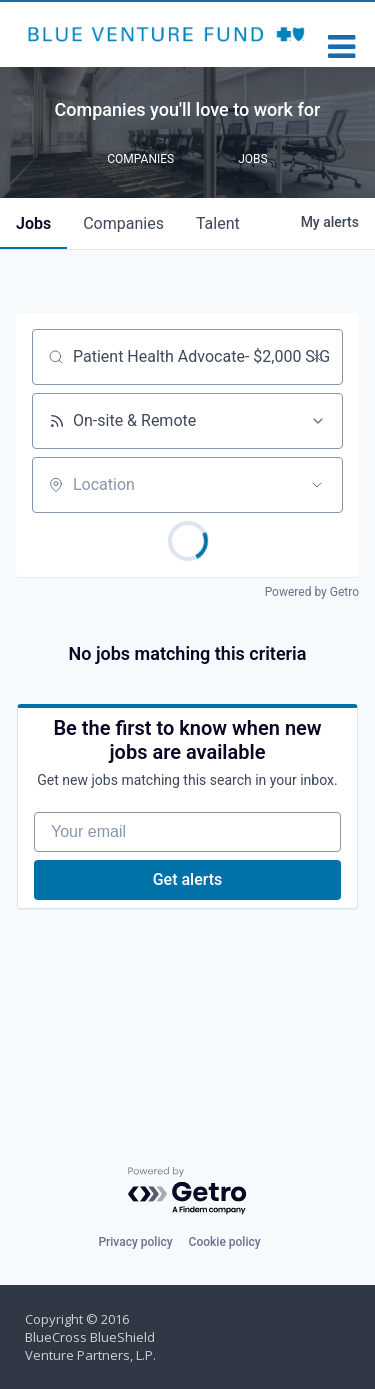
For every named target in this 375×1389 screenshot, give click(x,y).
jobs (33, 223)
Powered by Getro (312, 592)
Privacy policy (135, 1242)
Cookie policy (225, 1242)
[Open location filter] (317, 485)
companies (123, 223)
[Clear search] (317, 357)
